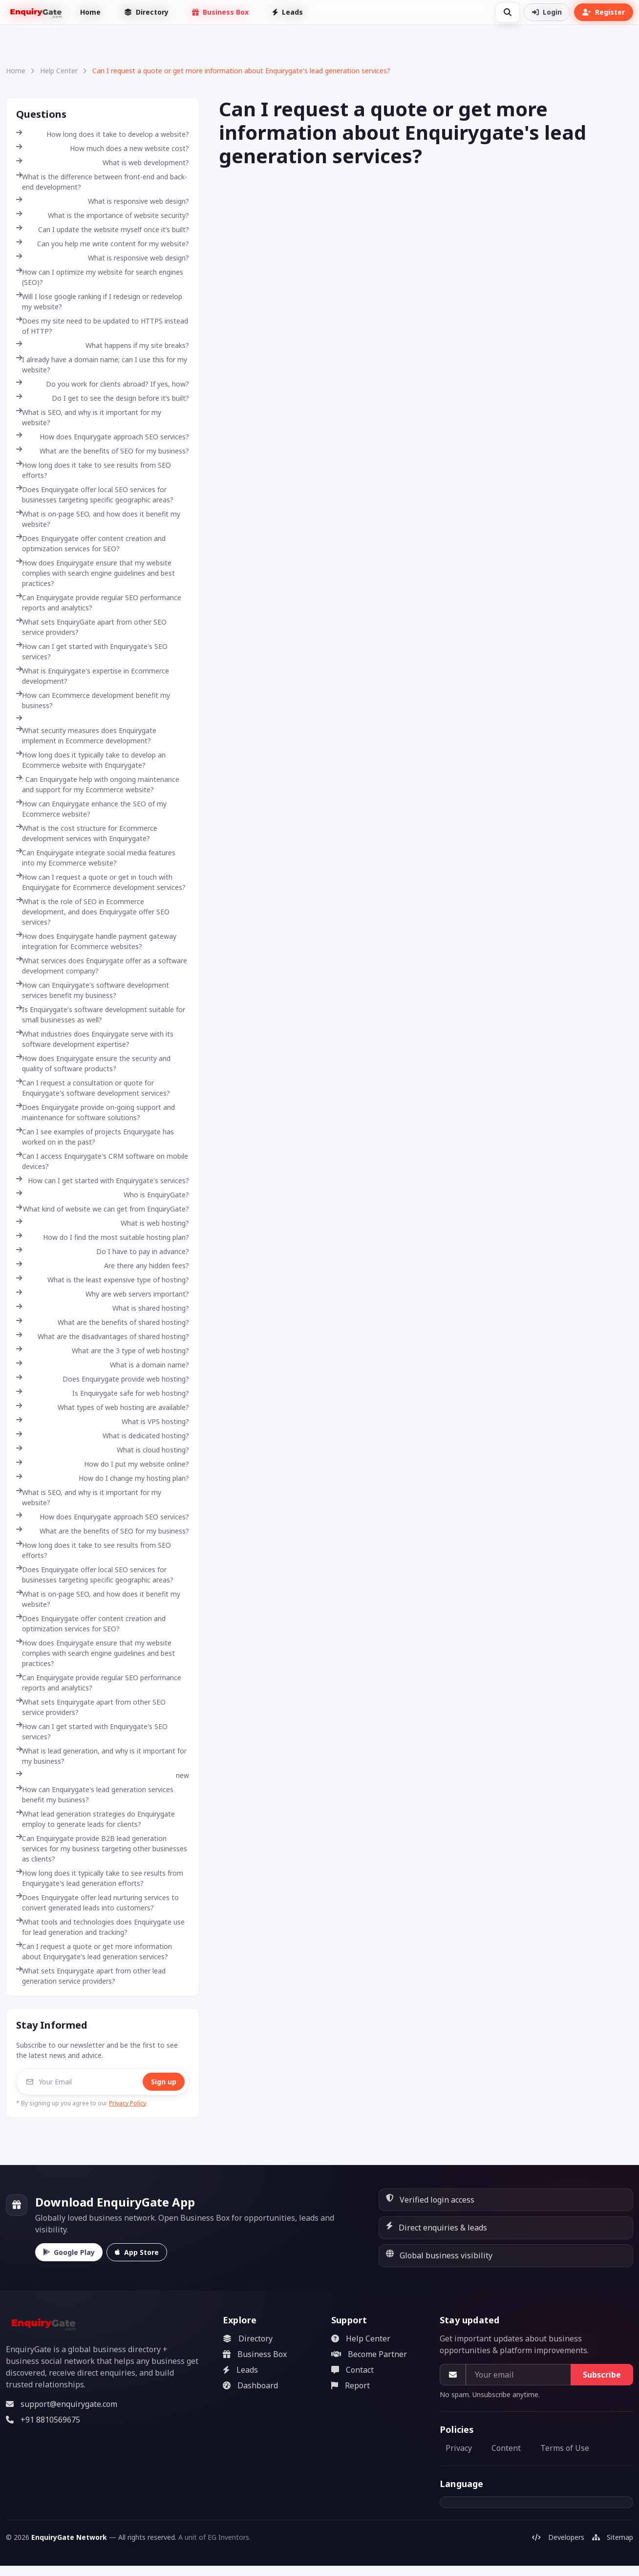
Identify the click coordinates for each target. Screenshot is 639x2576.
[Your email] (518, 2374)
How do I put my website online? (102, 1464)
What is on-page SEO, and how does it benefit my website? (98, 519)
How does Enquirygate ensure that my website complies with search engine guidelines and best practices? (95, 573)
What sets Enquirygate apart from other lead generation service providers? (91, 1976)
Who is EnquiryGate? (102, 1195)
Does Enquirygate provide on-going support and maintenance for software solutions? (95, 1112)
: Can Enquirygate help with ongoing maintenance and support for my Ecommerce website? (97, 784)
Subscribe (602, 2374)
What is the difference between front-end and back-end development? (101, 182)
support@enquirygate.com (61, 2404)
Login (547, 12)
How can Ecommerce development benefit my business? (93, 700)
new (102, 1775)
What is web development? (102, 162)
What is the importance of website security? (102, 215)
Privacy (459, 2448)
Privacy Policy (127, 2103)
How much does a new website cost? (102, 148)
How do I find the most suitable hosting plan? (102, 1237)
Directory (146, 12)
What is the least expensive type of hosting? (102, 1280)
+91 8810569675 (43, 2419)
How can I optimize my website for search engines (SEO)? (99, 277)
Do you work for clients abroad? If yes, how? (102, 384)
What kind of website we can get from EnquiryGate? (102, 1209)
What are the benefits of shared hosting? (102, 1322)
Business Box (220, 12)
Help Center (59, 70)
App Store (137, 2252)
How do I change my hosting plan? (102, 1478)
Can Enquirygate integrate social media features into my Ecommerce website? (95, 857)
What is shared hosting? (102, 1308)
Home (90, 12)
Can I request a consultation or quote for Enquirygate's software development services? (93, 1088)
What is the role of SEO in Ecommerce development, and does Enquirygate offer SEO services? (93, 911)
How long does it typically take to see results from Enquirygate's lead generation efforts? (99, 1878)
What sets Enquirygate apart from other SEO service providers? (91, 1707)
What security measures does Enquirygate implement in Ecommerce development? (86, 735)
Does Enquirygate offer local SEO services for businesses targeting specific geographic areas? (94, 494)
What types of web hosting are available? (102, 1407)
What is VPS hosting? (102, 1421)
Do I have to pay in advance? (102, 1251)
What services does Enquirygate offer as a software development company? (101, 965)
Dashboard (250, 2385)
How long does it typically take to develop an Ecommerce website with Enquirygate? (91, 760)
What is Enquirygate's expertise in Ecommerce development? (92, 676)
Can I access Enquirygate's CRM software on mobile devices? (102, 1161)
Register (603, 12)
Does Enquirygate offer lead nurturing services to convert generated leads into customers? (97, 1902)
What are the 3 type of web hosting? (102, 1350)
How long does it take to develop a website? (102, 134)
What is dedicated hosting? (102, 1435)
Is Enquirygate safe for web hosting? (102, 1393)
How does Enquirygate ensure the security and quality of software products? (93, 1063)
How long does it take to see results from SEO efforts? (93, 470)
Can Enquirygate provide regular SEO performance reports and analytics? (98, 602)
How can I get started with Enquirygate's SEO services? (92, 651)
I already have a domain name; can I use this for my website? (101, 364)
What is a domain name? (102, 1365)
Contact (352, 2369)
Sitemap (612, 2537)
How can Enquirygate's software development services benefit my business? (92, 990)
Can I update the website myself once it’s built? (102, 229)
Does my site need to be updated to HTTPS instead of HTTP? (102, 326)
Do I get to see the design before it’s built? (102, 398)
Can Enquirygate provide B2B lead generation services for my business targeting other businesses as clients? (101, 1848)
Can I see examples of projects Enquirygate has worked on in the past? (95, 1136)
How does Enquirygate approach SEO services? (102, 437)
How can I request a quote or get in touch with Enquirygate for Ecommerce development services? (101, 882)
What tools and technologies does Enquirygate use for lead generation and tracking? (100, 1927)
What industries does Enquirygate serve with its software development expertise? (94, 1039)
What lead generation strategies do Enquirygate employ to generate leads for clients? (95, 1819)
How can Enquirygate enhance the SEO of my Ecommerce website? (91, 809)
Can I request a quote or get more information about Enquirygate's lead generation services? (94, 1951)
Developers (558, 2537)
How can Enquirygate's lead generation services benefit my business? (94, 1794)
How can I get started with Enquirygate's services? (102, 1180)
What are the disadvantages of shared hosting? (102, 1336)
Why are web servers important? (102, 1294)
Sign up (163, 2081)
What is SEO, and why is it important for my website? (88, 417)
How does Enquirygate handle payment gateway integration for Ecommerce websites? (96, 941)
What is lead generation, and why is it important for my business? (101, 1756)
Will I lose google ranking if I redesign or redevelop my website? (99, 301)
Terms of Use (564, 2448)
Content (506, 2448)
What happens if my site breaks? (102, 345)
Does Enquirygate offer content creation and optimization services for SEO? (91, 543)
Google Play (69, 2252)
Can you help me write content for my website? (102, 243)
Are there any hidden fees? (102, 1265)
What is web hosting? (102, 1223)
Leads (287, 12)
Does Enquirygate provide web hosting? (102, 1379)
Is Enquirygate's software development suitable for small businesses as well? (100, 1014)
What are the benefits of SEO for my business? (102, 451)
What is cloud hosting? (102, 1450)
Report (350, 2385)
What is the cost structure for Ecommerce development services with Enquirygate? (86, 833)
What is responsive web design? (102, 201)
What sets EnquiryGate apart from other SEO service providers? (91, 627)
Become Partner (369, 2354)
